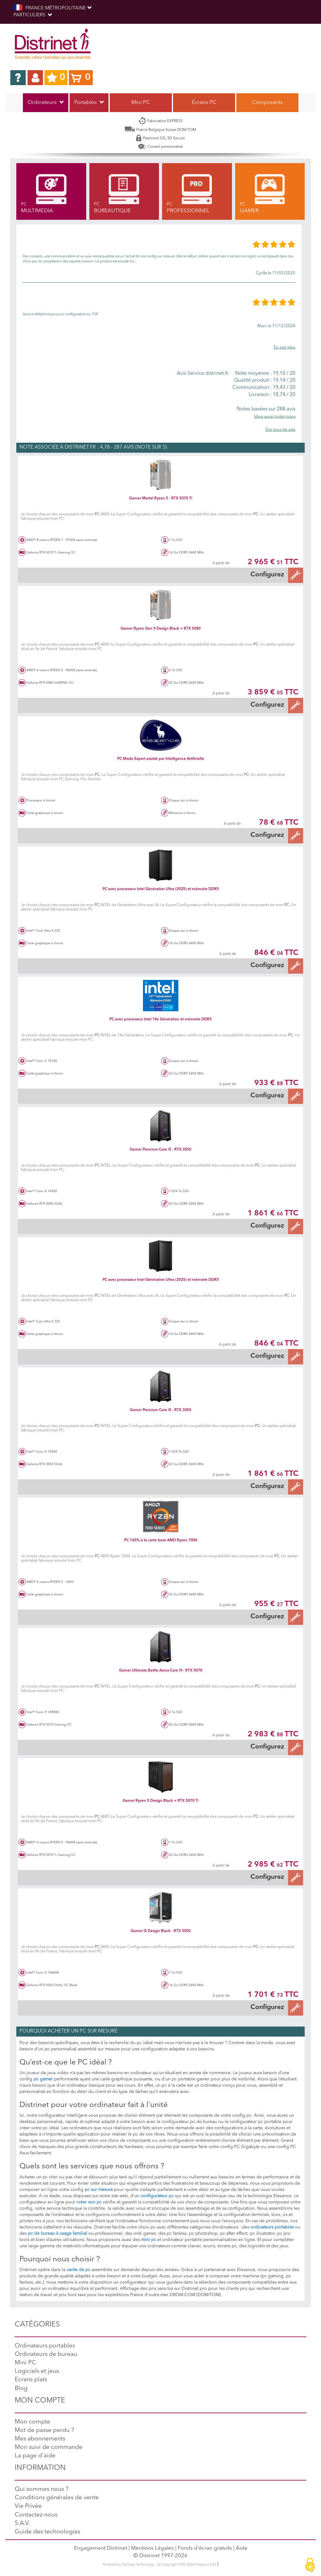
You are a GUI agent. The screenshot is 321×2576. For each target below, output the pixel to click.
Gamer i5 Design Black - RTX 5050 (161, 1931)
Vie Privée (28, 2506)
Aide (241, 2548)
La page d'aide (35, 2456)
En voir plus (284, 347)
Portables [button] (89, 102)
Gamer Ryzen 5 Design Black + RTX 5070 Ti (160, 1801)
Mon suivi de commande (48, 2447)
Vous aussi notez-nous (274, 417)
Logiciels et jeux (37, 2371)
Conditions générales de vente (57, 2498)
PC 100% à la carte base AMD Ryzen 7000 (160, 1540)
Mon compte (32, 2422)
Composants (267, 102)
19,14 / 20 (262, 380)
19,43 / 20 (262, 387)
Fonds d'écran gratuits (205, 2548)
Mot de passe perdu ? (44, 2431)
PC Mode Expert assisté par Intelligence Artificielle (160, 759)
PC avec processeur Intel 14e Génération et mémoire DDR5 (160, 1019)
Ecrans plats (31, 2380)
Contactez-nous (36, 2515)
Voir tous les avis (280, 430)
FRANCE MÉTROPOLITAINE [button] (52, 8)
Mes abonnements (40, 2439)
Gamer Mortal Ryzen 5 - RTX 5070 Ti (160, 498)
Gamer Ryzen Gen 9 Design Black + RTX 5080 (161, 629)
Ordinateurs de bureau (46, 2354)
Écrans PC (204, 102)
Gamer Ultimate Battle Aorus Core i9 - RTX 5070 (160, 1670)
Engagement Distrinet (100, 2548)
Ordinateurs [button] (46, 102)
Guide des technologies (47, 2532)
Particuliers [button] (32, 15)
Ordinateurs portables (45, 2346)
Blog (21, 2389)
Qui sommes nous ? (41, 2489)
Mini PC (140, 102)
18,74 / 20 (262, 394)
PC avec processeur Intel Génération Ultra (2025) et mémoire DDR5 (161, 889)
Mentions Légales (152, 2548)
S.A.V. (22, 2524)
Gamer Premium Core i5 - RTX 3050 (160, 1149)
